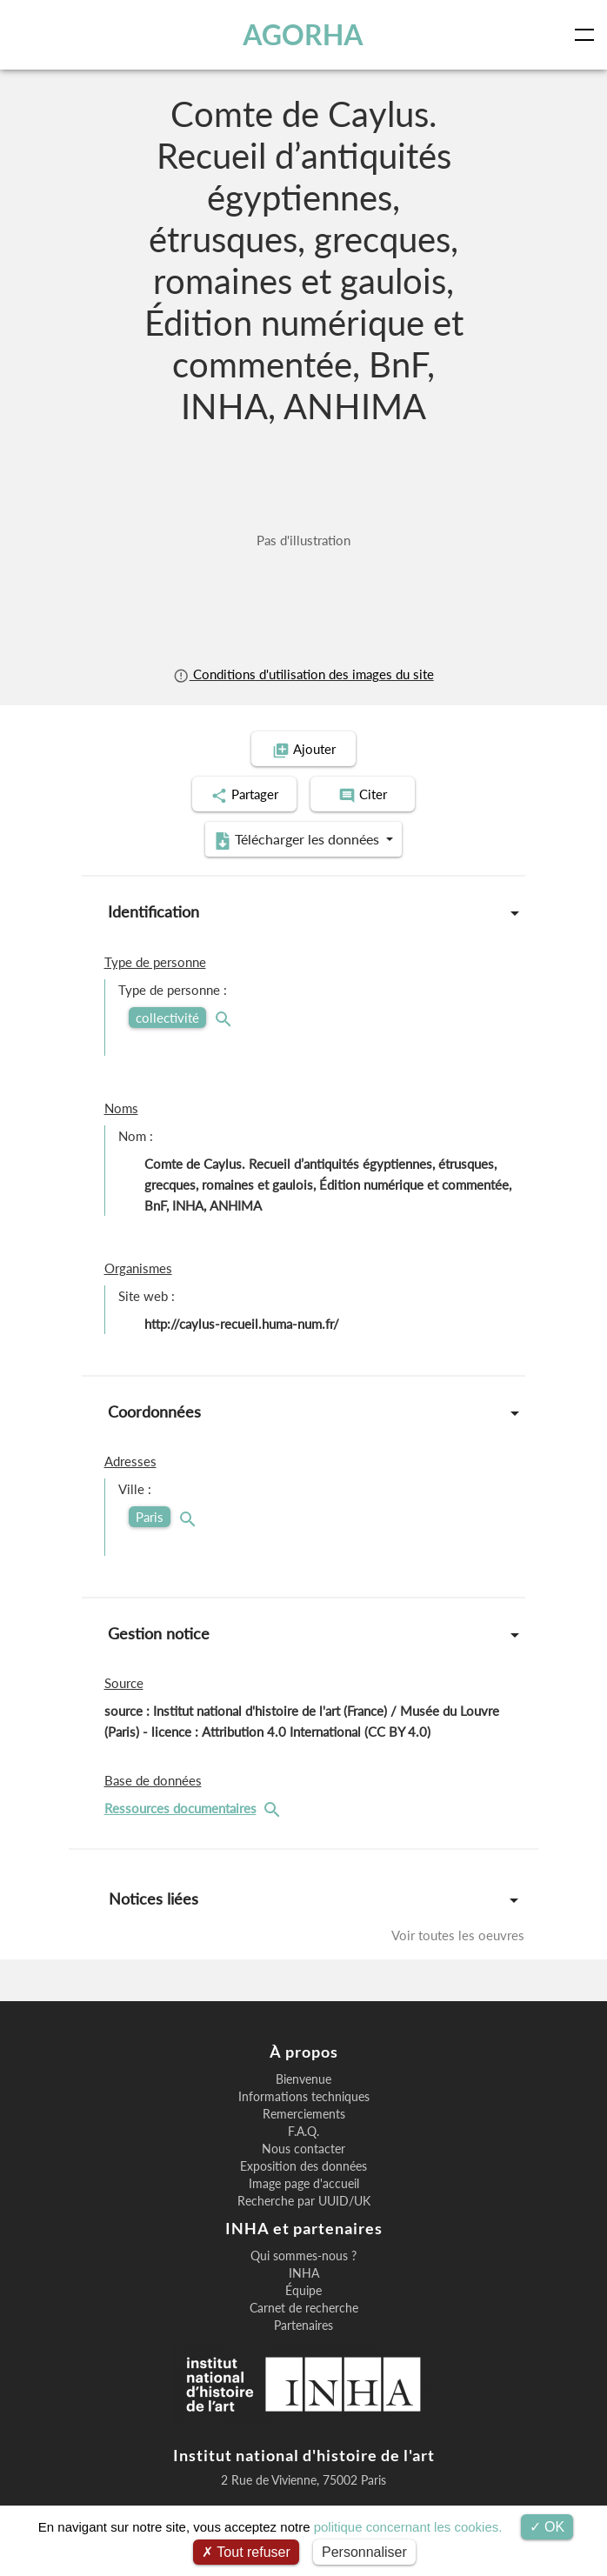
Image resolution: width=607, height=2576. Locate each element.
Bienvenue (303, 2079)
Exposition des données (303, 2166)
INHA (304, 2273)
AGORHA (303, 34)
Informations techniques (304, 2096)
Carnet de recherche (304, 2308)
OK (547, 2526)
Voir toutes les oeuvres (457, 1935)
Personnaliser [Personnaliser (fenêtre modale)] (364, 2552)
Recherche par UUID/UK (303, 2201)
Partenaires (303, 2325)
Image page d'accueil (304, 2183)
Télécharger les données (298, 840)
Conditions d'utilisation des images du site (303, 674)
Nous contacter (303, 2149)
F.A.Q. (303, 2131)
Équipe (303, 2290)
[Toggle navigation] (588, 35)
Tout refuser (246, 2552)
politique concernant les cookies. (408, 2526)
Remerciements (304, 2114)
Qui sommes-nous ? (303, 2256)
